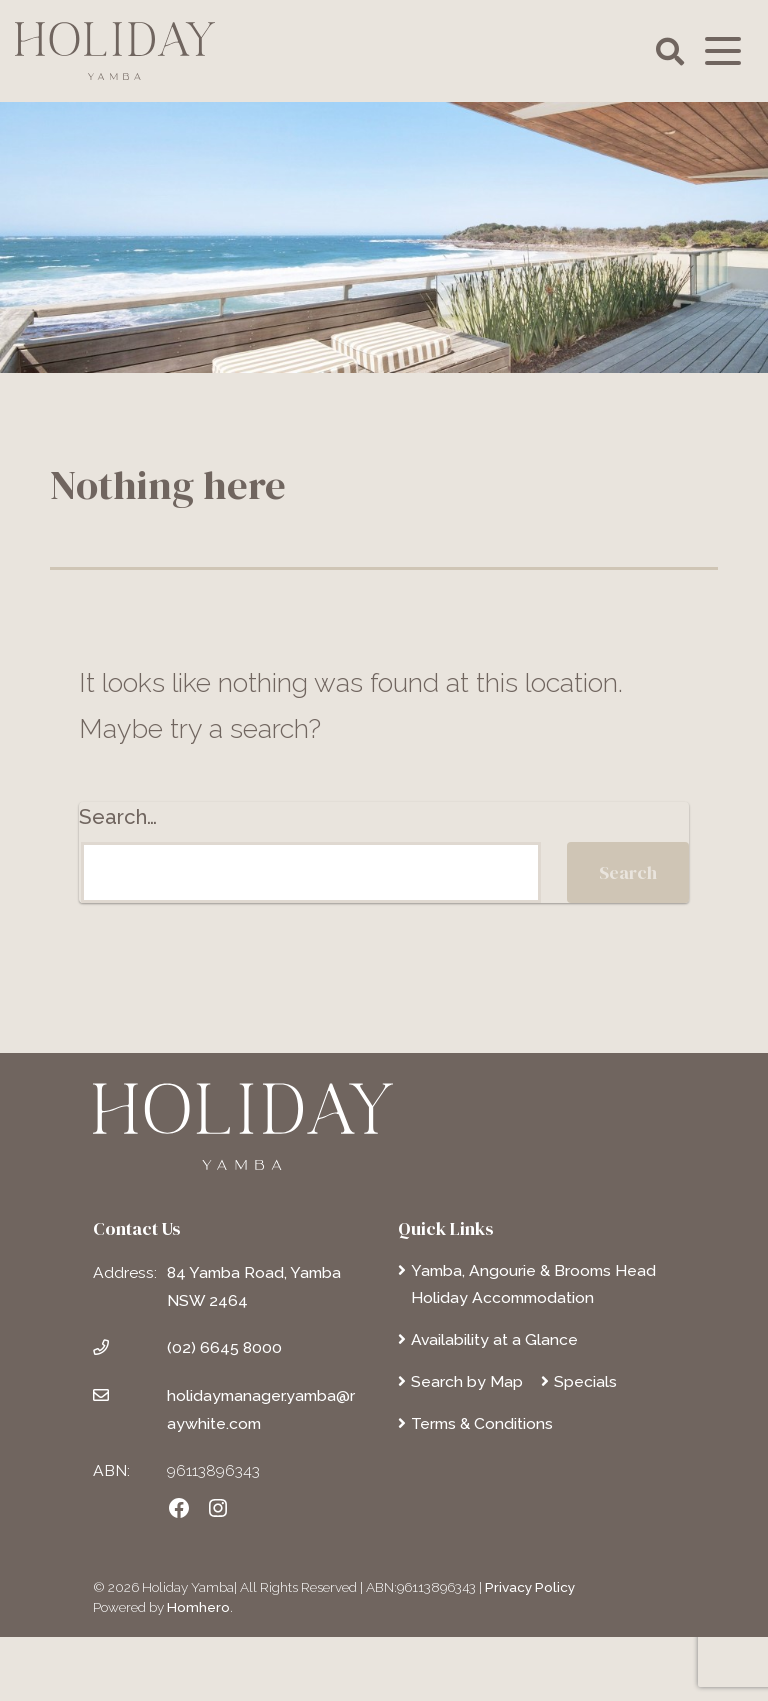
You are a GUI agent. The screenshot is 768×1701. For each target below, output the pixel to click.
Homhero (198, 1607)
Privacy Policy (530, 1587)
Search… (118, 817)
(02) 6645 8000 (224, 1347)
